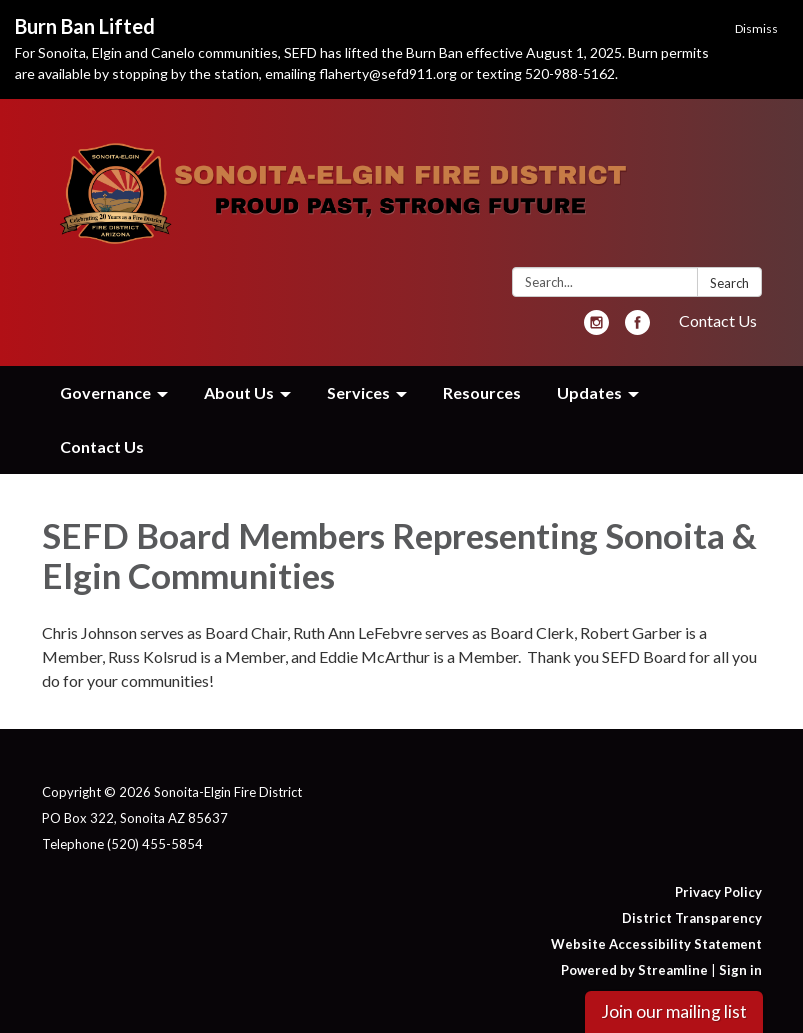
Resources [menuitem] (482, 392)
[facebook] (637, 328)
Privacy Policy (718, 892)
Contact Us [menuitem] (102, 446)
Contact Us (718, 320)
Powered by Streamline (634, 970)
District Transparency (692, 918)
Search (729, 283)
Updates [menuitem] (589, 392)
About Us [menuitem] (239, 392)
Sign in (740, 970)
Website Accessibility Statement (656, 944)
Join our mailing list (674, 1011)
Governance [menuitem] (105, 392)
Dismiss (756, 28)
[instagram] (596, 328)
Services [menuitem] (358, 392)
